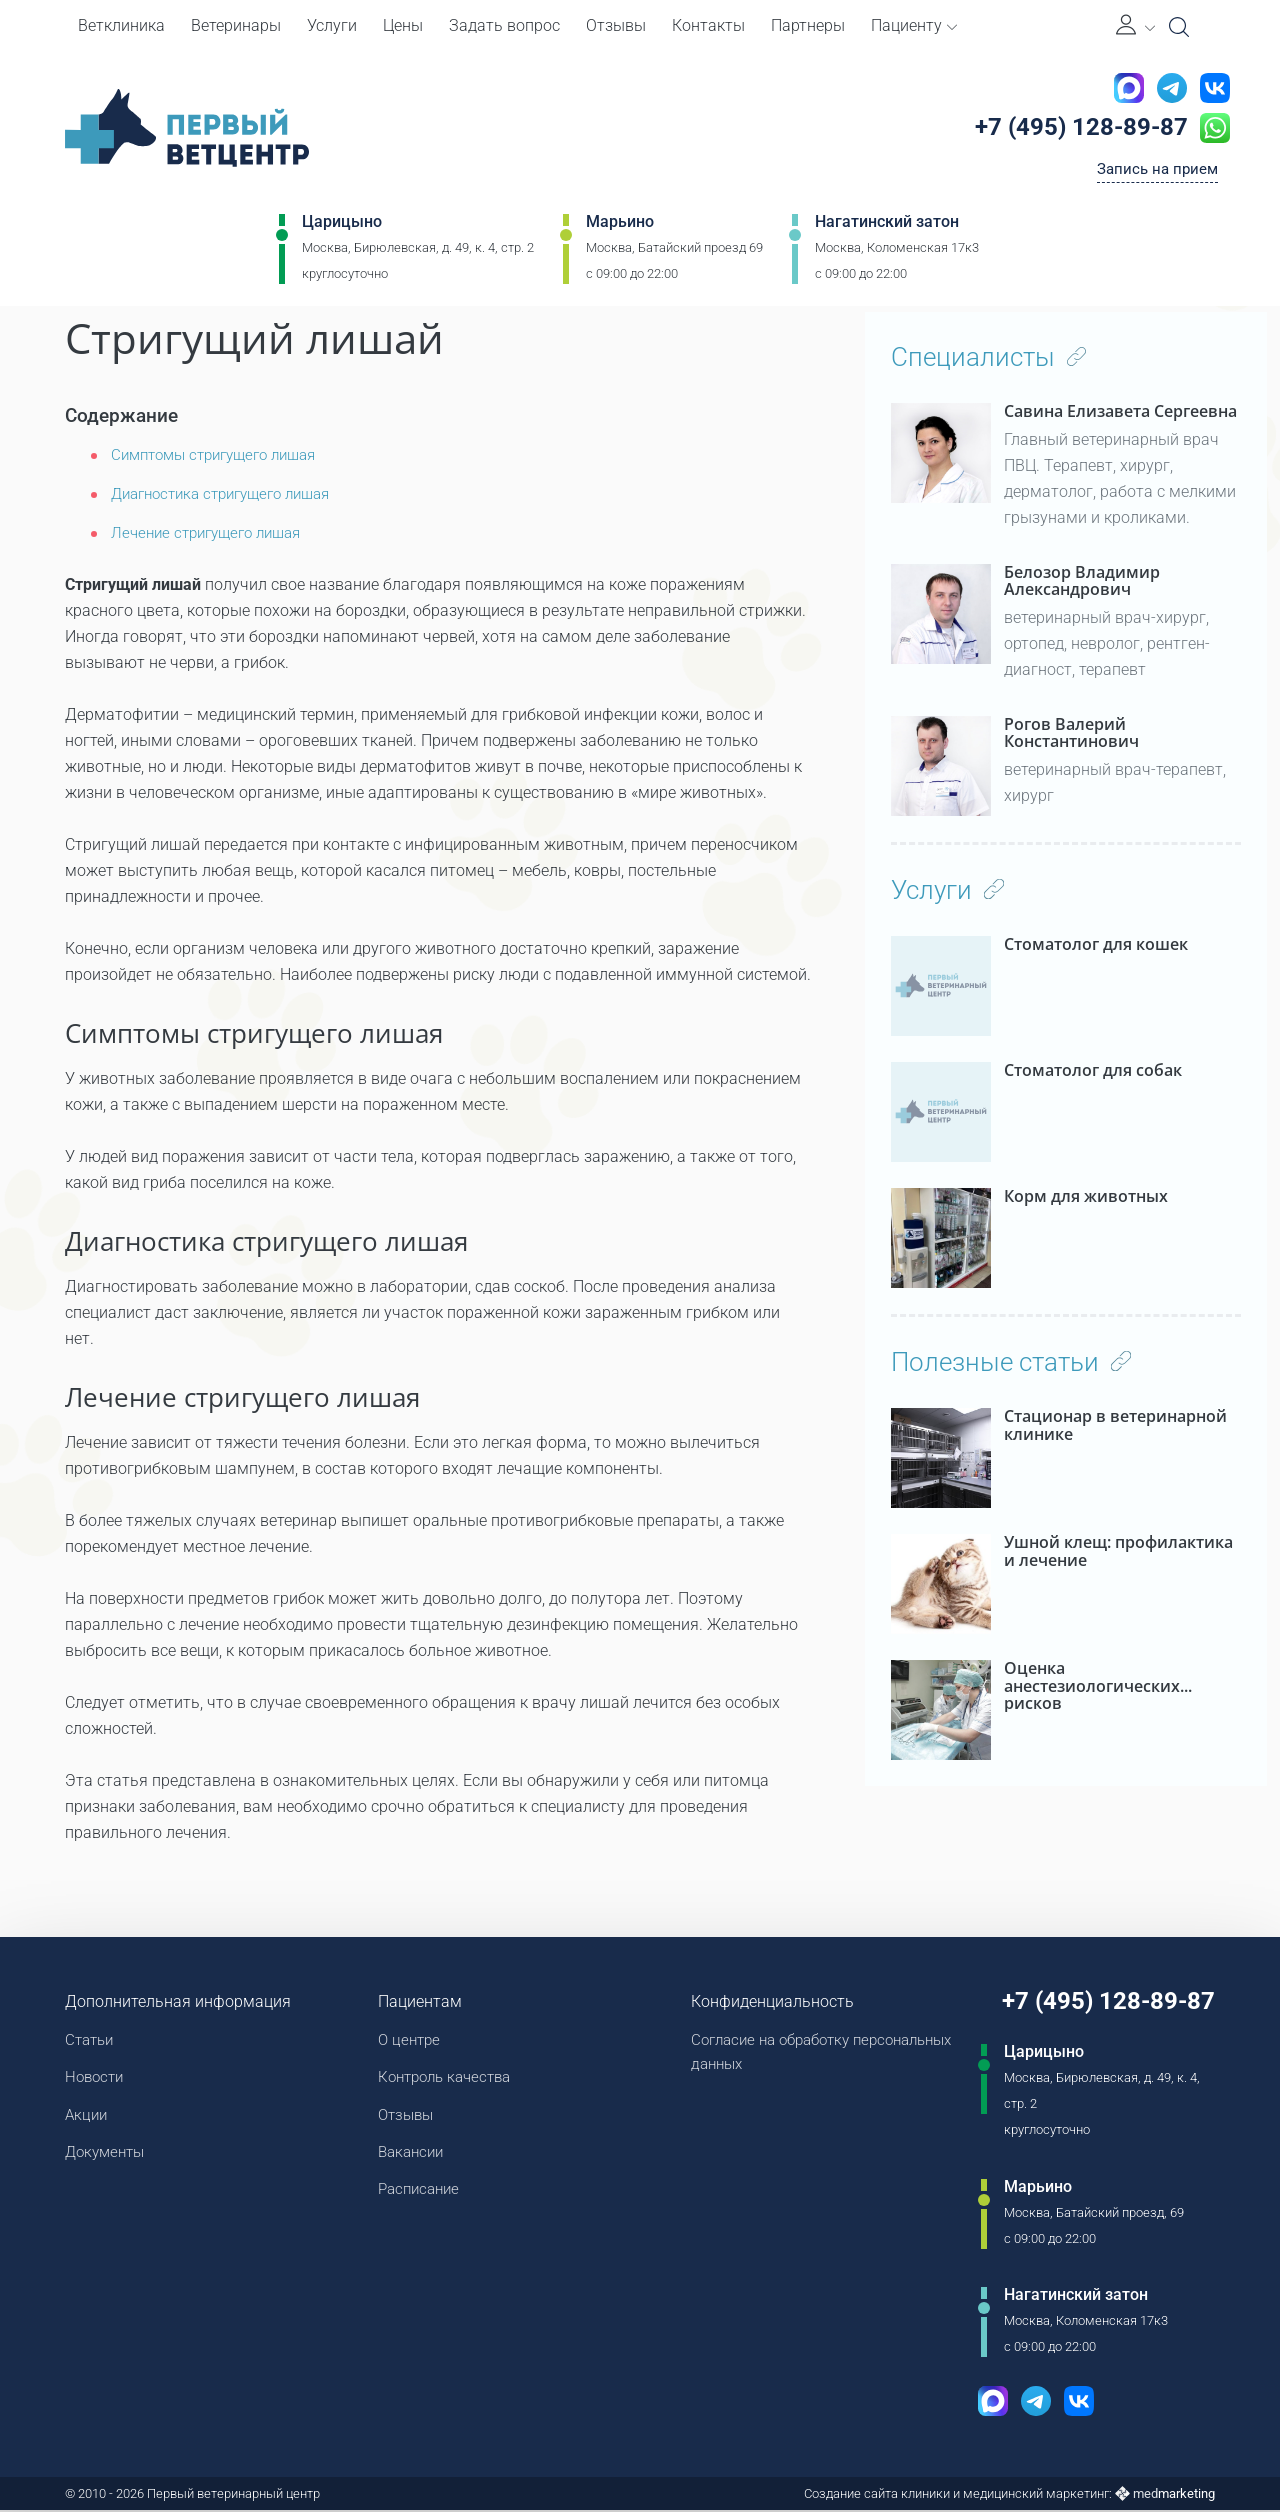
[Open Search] (1179, 27)
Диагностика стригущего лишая (231, 493)
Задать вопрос (504, 25)
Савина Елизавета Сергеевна (1120, 412)
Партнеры (808, 25)
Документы (108, 2157)
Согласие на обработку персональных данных (765, 2053)
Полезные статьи (1011, 1362)
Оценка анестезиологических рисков (1092, 1677)
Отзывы (616, 25)
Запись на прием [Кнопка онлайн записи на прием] (1153, 173)
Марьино (620, 226)
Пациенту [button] (914, 25)
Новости (96, 2079)
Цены (403, 25)
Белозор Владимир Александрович (1082, 581)
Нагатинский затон (887, 226)
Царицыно (342, 226)
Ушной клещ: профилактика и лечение (1118, 1551)
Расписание (416, 2196)
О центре (405, 2040)
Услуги (332, 25)
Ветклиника (121, 25)
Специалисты (989, 357)
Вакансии (407, 2157)
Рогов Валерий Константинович (1071, 733)
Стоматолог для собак (1093, 1071)
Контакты (708, 25)
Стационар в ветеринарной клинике (1115, 1425)
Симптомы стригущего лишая (223, 454)
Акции (87, 2118)
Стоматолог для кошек (1096, 945)
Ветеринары (236, 25)
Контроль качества (444, 2079)
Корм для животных (1086, 1197)
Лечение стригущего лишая (213, 532)
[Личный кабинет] (1135, 26)
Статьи (91, 2040)
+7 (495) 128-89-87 (1072, 129)
